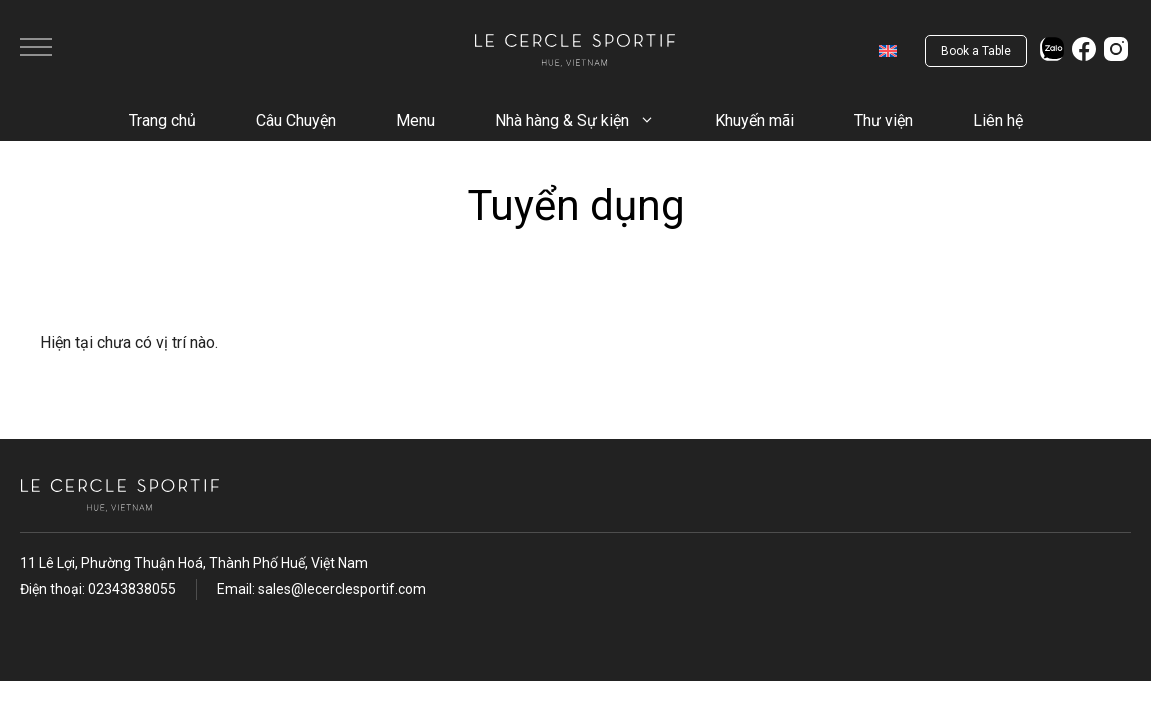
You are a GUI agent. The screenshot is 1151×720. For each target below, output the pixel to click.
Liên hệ (998, 120)
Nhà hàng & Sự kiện (590, 121)
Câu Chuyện (296, 120)
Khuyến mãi (754, 120)
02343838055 (132, 589)
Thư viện (883, 120)
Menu (415, 120)
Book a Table (976, 51)
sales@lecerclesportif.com (342, 589)
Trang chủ (162, 120)
